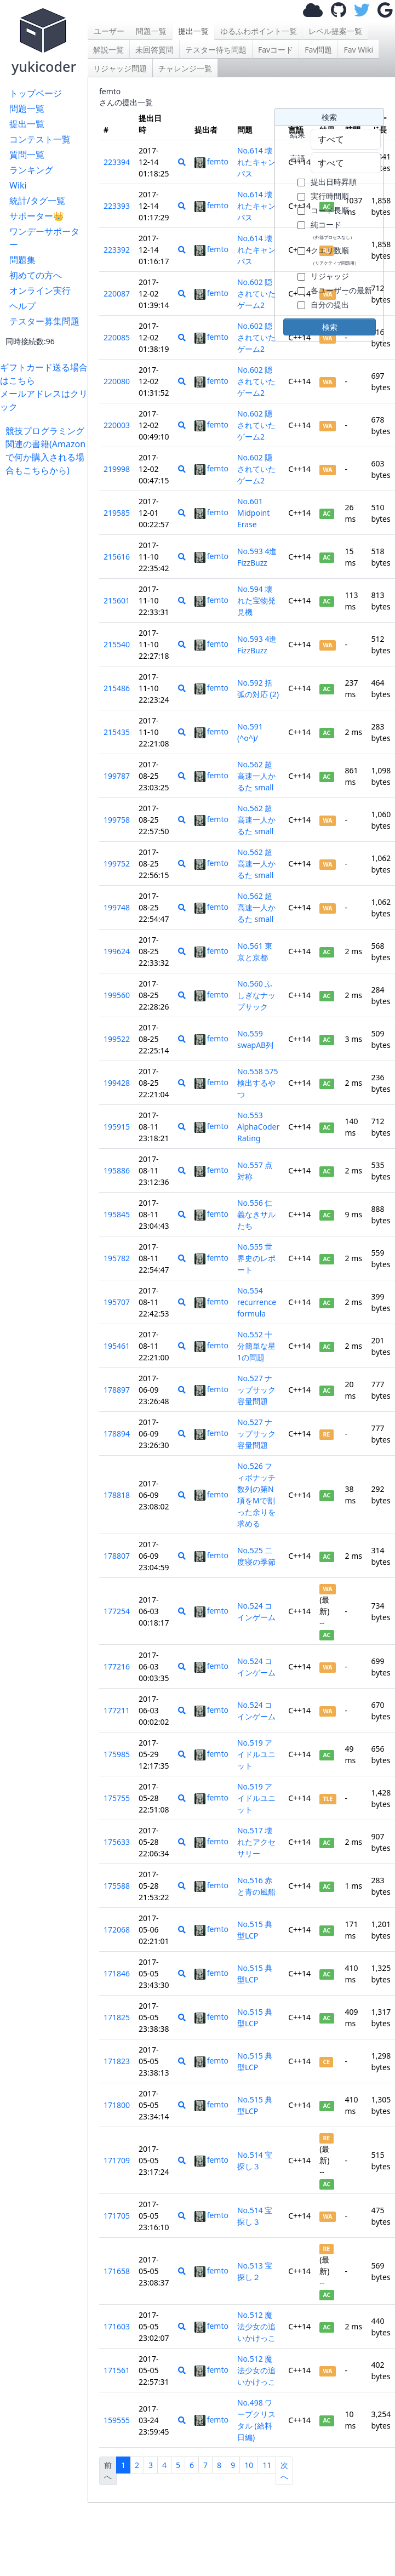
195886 (117, 1170)
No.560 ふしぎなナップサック (256, 995)
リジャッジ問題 (120, 68)
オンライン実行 (40, 290)
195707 (117, 1302)
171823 (117, 2061)
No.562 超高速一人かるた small (256, 776)
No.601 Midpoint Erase (253, 512)
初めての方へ (35, 275)
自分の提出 (330, 304)
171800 (117, 2105)
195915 (117, 1126)
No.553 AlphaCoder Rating (258, 1126)
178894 (117, 1433)
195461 (117, 1346)
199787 (117, 776)
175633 (117, 1842)
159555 (117, 2420)
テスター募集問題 (44, 321)
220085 (117, 337)
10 (248, 2465)
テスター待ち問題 (216, 49)
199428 (117, 1083)
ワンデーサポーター (44, 237)
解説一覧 (108, 49)
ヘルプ (22, 306)
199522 (117, 1039)
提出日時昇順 (334, 181)
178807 (117, 1556)
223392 (117, 249)
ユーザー (109, 31)
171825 (117, 2017)
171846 (117, 1973)
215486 (117, 688)
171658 (117, 2271)
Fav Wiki (358, 49)
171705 (117, 2215)
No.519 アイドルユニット (256, 1754)
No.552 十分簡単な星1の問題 (256, 1346)
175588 (117, 1885)
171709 (117, 2160)
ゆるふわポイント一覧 (258, 31)
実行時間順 (330, 196)
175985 (117, 1754)
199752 (117, 863)
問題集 (22, 260)
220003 (117, 425)
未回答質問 (154, 49)
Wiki (18, 185)
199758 (117, 819)
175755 (117, 1798)
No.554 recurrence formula (256, 1302)
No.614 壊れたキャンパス (256, 162)
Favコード (275, 49)
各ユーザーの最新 (341, 290)
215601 (117, 600)
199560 (117, 995)
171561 (117, 2370)
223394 (117, 162)
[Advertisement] (46, 511)
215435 (117, 732)
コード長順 (330, 210)
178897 (117, 1389)
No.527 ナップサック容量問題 (256, 1389)
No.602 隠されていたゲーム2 (256, 293)
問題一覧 (26, 108)
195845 (117, 1214)
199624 (117, 951)
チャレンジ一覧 (185, 68)
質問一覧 (26, 155)
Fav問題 (318, 49)
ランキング (31, 170)
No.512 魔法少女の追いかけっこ (256, 2326)
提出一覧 (26, 124)
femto (211, 161)
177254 (117, 1611)
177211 (117, 1710)
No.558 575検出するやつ (257, 1082)
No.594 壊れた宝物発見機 (256, 600)
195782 (117, 1258)
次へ (284, 2471)
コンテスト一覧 (40, 139)
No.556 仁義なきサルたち (256, 1214)
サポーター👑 (36, 216)
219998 (117, 469)
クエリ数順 (335, 255)
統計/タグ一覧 (37, 201)
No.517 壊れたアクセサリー (256, 1842)
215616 (117, 556)
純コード (332, 229)
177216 (117, 1666)
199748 (117, 907)
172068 (117, 1929)
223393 (117, 206)
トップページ (35, 93)
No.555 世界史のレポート (256, 1258)
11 (266, 2465)
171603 (117, 2326)
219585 (117, 513)
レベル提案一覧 (335, 31)
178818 (117, 1495)
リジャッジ (330, 276)
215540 (117, 644)
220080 (117, 381)
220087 (117, 293)
